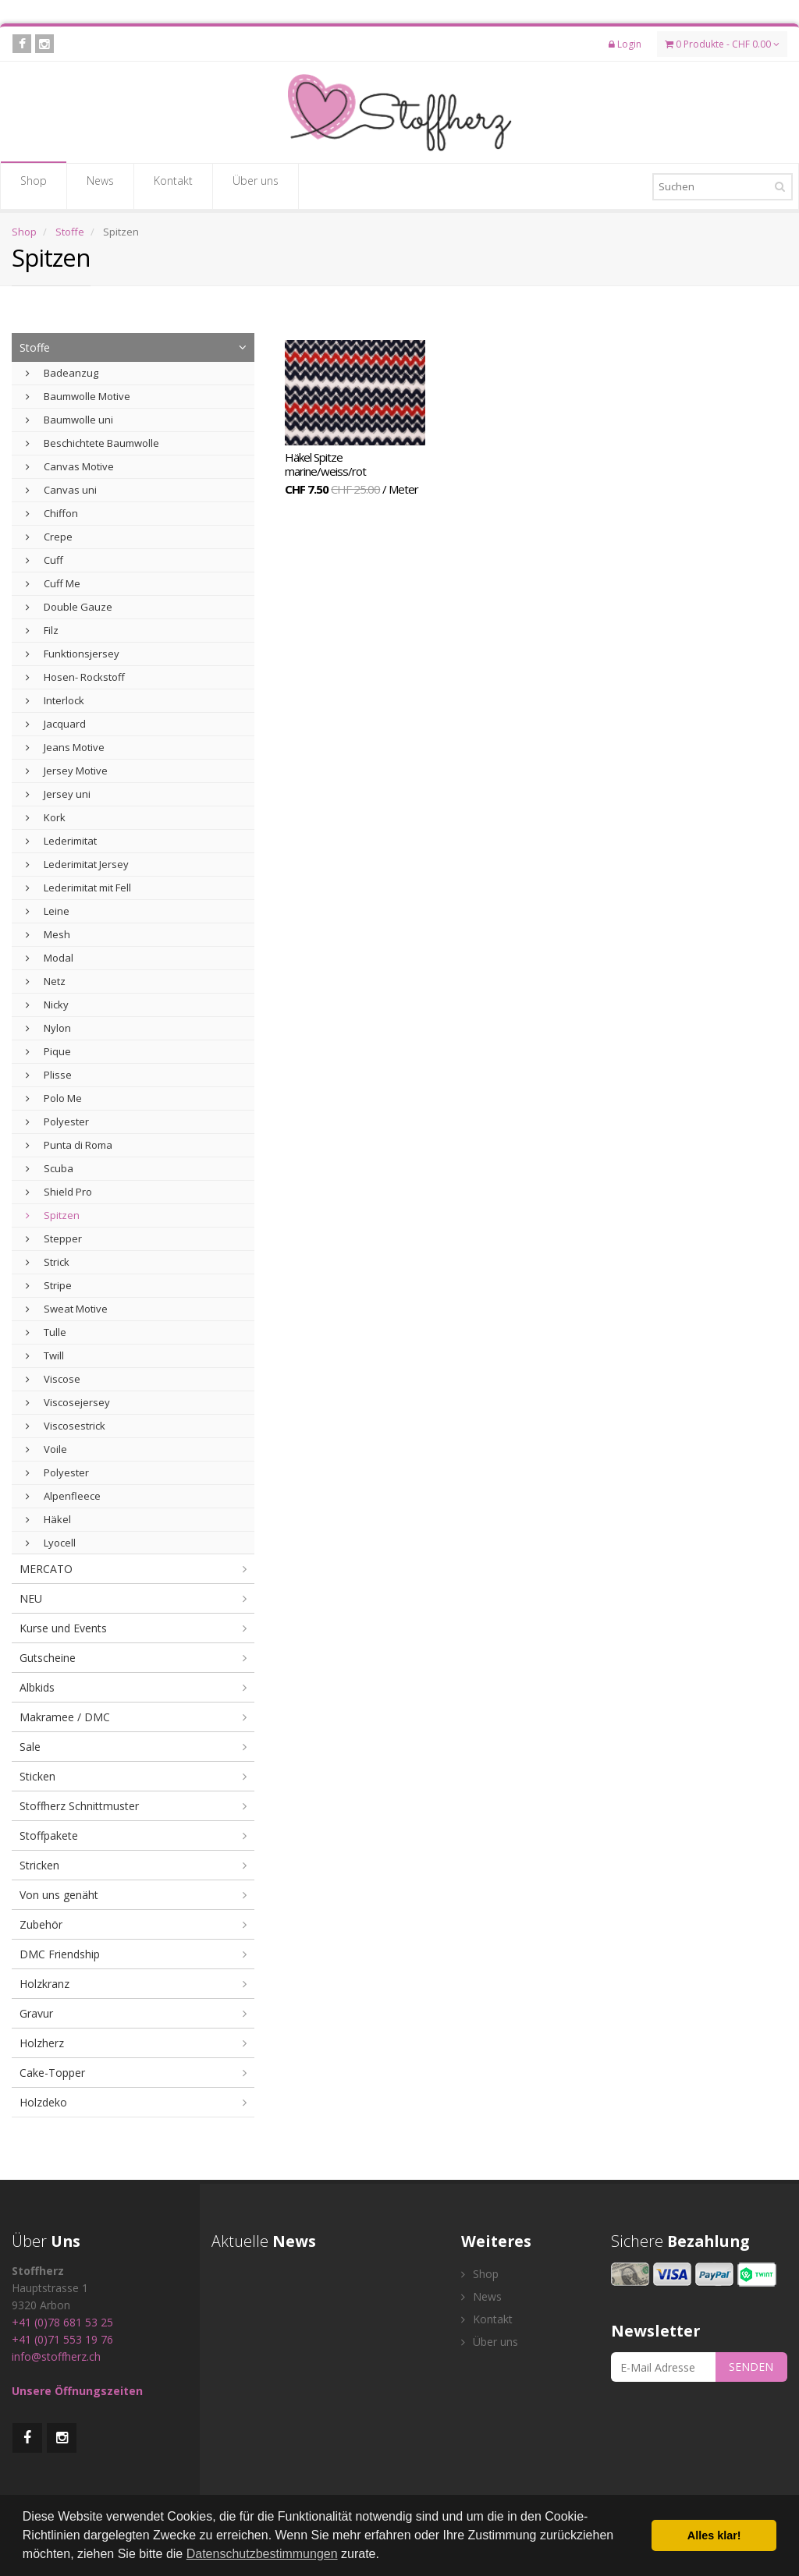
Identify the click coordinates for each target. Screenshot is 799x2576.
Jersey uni (58, 794)
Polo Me (54, 1098)
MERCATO (46, 1568)
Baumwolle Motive (78, 396)
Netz (46, 981)
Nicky (47, 1004)
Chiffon (52, 513)
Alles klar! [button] (714, 2535)
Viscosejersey (68, 1402)
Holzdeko (43, 2102)
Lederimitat (61, 841)
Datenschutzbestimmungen (262, 2553)
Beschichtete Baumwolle (92, 443)
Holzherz (42, 2043)
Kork (46, 817)
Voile (46, 1449)
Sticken (37, 1776)
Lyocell (51, 1543)
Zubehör (41, 1924)
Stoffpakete (49, 1835)
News (100, 185)
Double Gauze (69, 607)
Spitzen (53, 1215)
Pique (48, 1051)
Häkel (48, 1519)
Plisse (49, 1075)
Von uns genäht (59, 1894)
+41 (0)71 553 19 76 (62, 2339)
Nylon (48, 1028)
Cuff (44, 560)
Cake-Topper (52, 2072)
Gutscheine (48, 1657)
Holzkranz (44, 1983)
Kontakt (173, 185)
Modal (49, 958)
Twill (45, 1355)
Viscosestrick (65, 1426)
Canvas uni (61, 490)
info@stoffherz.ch (56, 2356)
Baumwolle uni (69, 420)
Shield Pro (59, 1192)
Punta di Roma (69, 1145)
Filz (42, 630)
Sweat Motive (67, 1309)
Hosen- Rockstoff (75, 677)
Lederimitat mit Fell (78, 888)
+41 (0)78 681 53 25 (62, 2322)
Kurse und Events (63, 1628)
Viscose (53, 1379)
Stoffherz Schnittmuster (79, 1805)
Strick (47, 1262)
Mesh (48, 934)
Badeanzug (62, 373)
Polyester (57, 1121)
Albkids (37, 1687)
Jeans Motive (65, 747)
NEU (31, 1598)
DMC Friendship (60, 1954)
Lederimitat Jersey (77, 864)
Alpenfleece (63, 1496)
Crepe (49, 537)
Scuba (49, 1168)
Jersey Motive (67, 771)
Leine (47, 911)
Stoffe (69, 232)
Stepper (54, 1238)
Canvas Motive (70, 466)
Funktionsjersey (72, 654)
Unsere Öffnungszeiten (77, 2390)
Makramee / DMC (65, 1717)
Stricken (39, 1865)
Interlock (55, 700)
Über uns (256, 185)
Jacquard (56, 724)
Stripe (49, 1285)
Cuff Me (53, 583)
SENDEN (751, 2366)
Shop (33, 185)
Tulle (46, 1332)
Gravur (36, 2013)
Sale (30, 1746)
